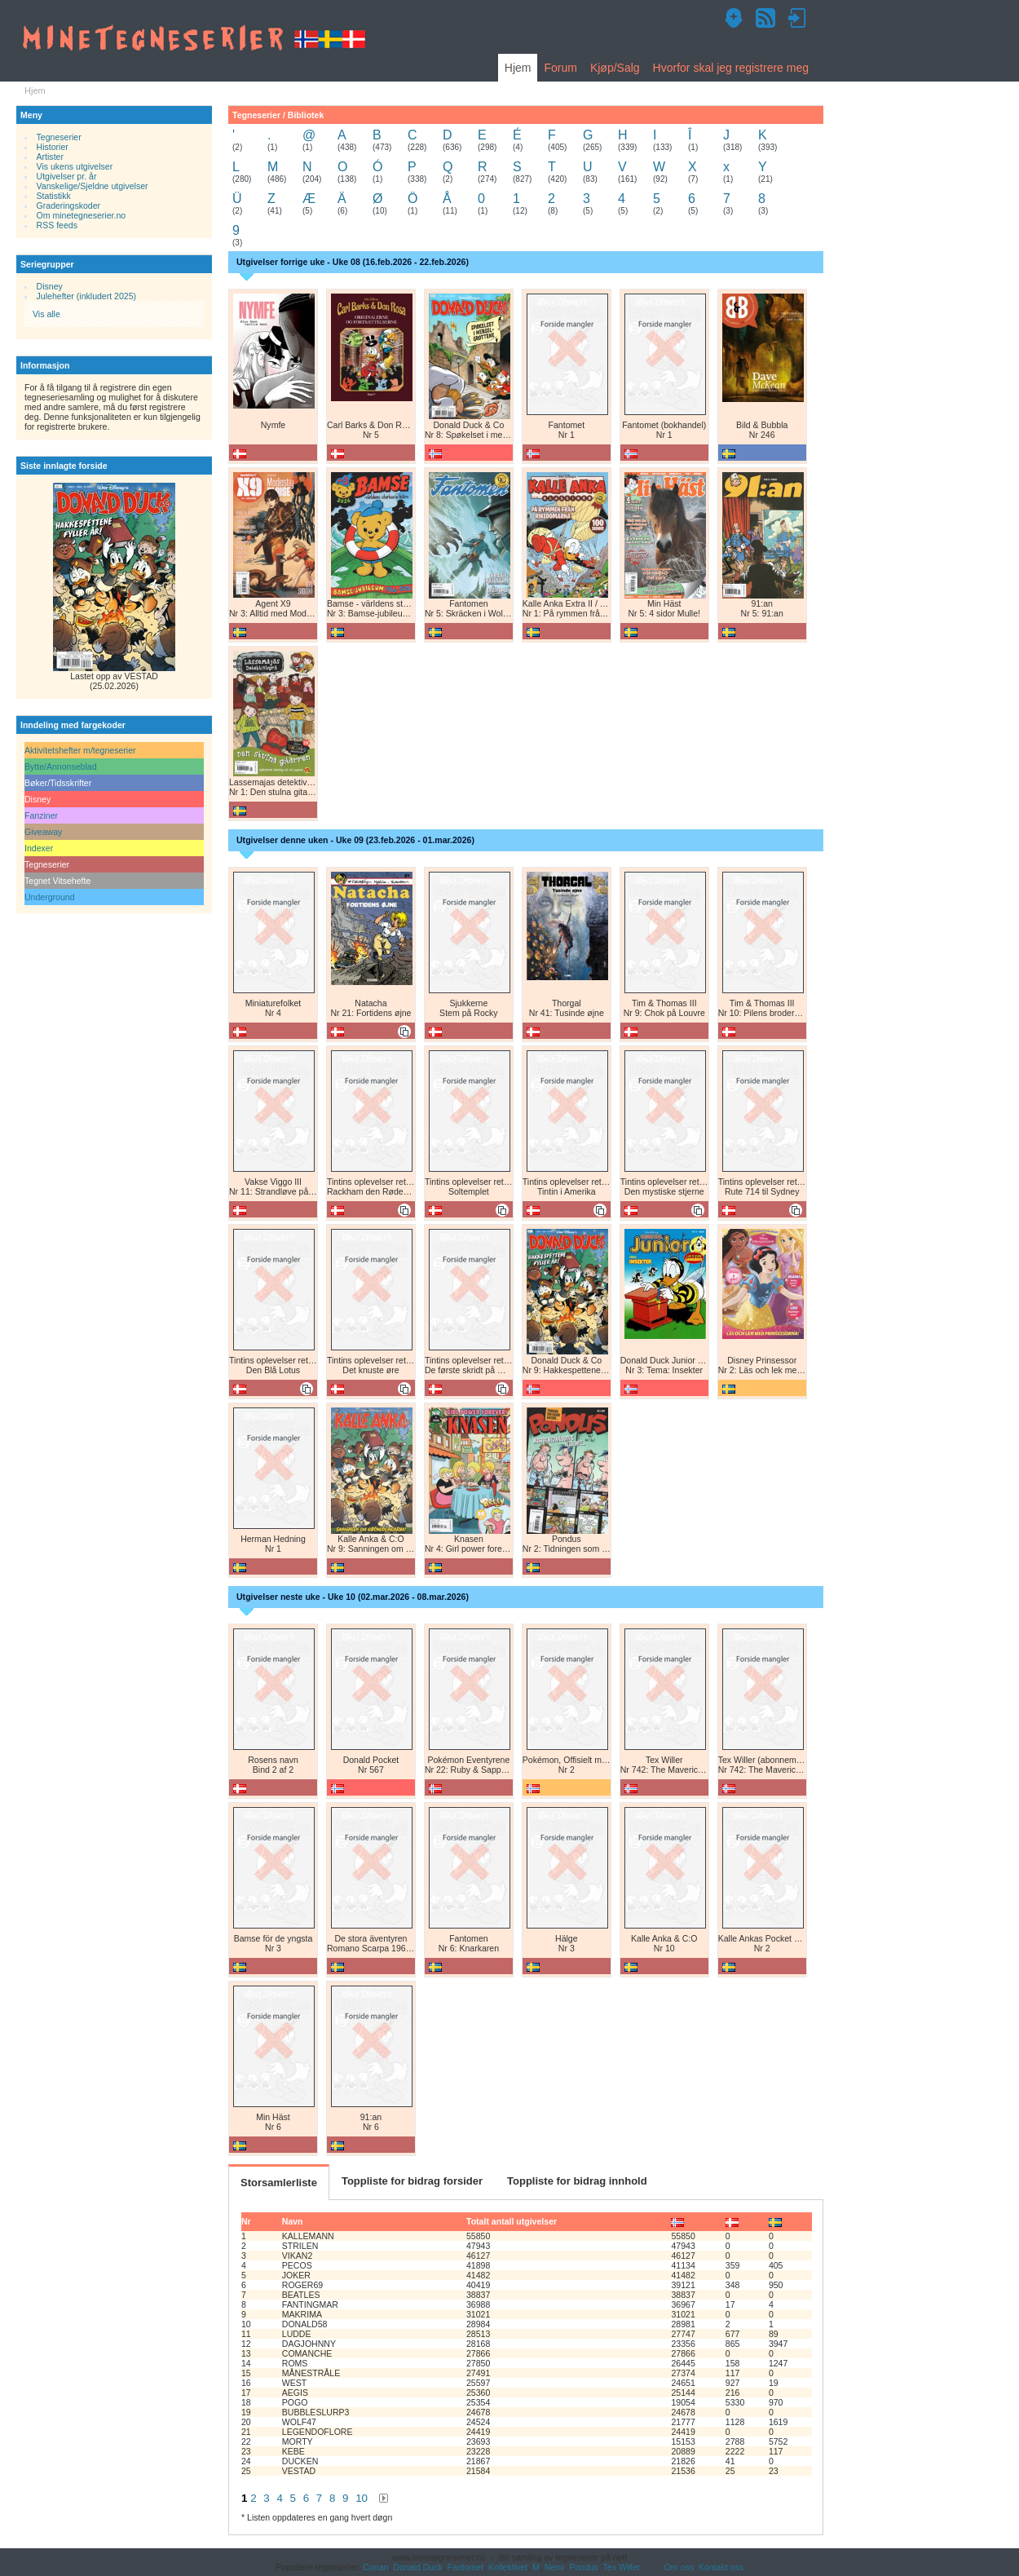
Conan (375, 2567)
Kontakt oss (721, 2567)
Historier (52, 147)
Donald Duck (417, 2567)
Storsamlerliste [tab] (278, 2182)
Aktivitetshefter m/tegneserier (80, 750)
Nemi (555, 2567)
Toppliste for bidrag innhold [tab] (577, 2181)
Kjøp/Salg (615, 67)
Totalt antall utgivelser (511, 2221)
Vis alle (46, 314)
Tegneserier (59, 137)
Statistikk (54, 196)
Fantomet (466, 2567)
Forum (560, 67)
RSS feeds (57, 225)
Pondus (583, 2567)
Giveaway (43, 832)
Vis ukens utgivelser (75, 166)
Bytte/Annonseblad (60, 766)
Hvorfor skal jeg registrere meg (731, 67)
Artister (50, 156)
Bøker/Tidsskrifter (57, 783)
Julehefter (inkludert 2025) (87, 296)
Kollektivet (507, 2567)
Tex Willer (622, 2567)
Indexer (38, 848)
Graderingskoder (69, 205)
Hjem (518, 67)
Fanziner (41, 815)
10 (361, 2498)
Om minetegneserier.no (81, 215)
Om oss (679, 2567)
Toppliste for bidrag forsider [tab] (412, 2181)
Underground (49, 897)
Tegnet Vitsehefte (57, 881)
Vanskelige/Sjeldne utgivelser (92, 186)
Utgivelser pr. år (67, 176)
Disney (50, 286)
